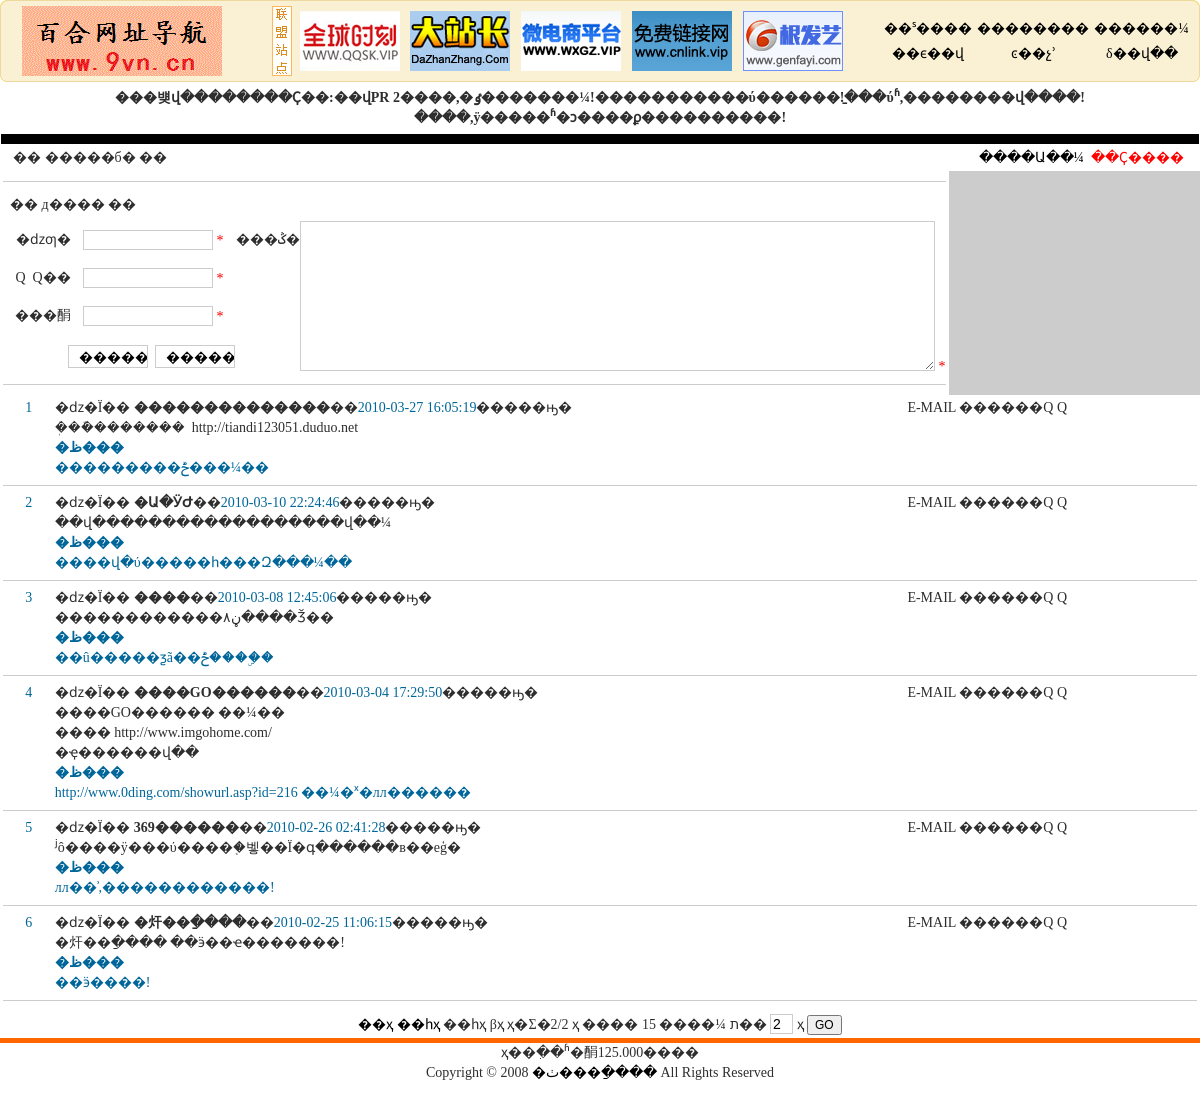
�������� (1033, 28)
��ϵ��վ (928, 53)
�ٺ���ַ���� (594, 1099)
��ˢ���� (928, 28)
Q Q (1055, 434)
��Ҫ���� (1137, 157)
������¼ (1141, 28)
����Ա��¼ (1032, 157)
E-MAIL (931, 434)
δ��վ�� (1142, 53)
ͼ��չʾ (1033, 53)
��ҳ (375, 1051)
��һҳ (418, 1051)
